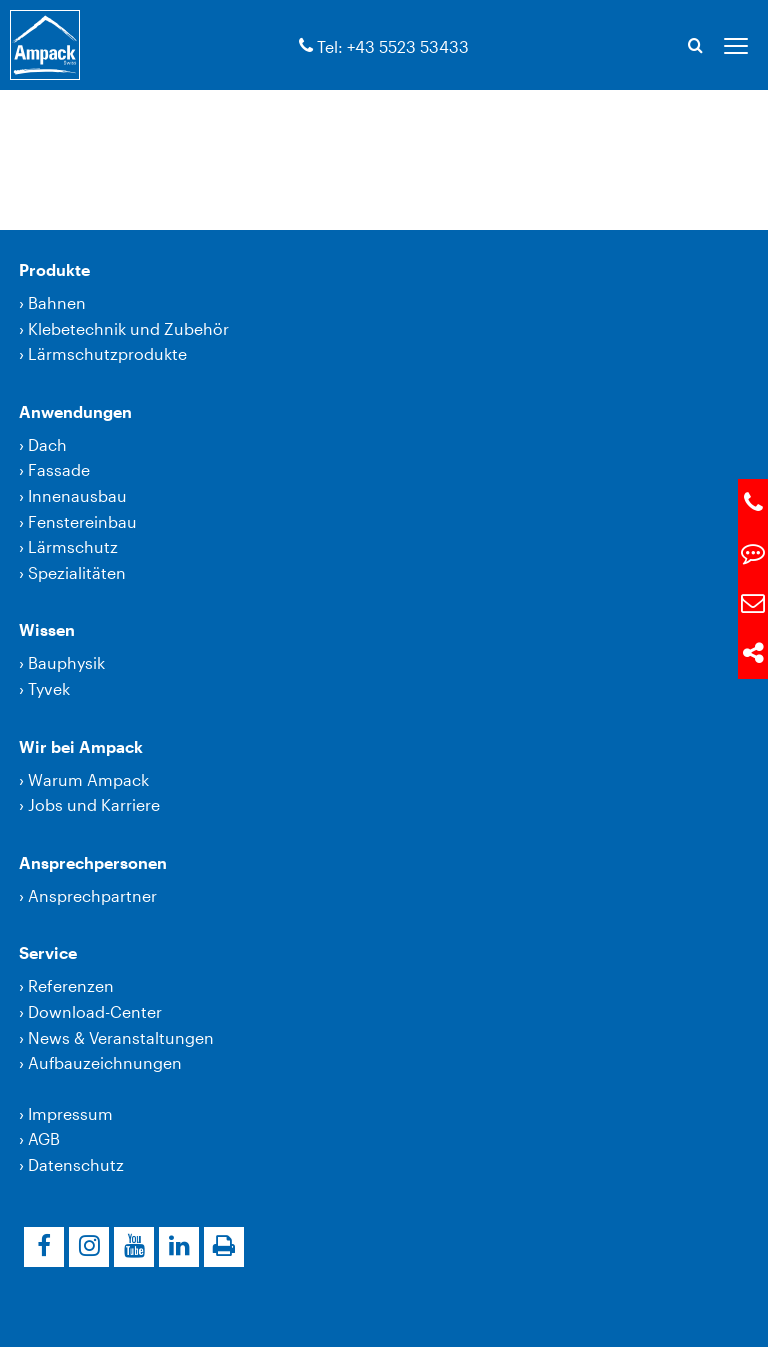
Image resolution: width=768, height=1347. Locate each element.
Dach (47, 444)
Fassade (59, 469)
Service (48, 952)
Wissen (47, 629)
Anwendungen (75, 411)
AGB (44, 1138)
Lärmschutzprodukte (107, 353)
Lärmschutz (73, 546)
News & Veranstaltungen (121, 1037)
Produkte (54, 269)
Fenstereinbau (82, 521)
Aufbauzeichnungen (105, 1062)
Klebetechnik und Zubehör (128, 328)
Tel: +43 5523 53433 (393, 46)
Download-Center (95, 1011)
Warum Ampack (88, 779)
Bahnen (57, 302)
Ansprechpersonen (93, 862)
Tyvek (49, 688)
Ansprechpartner (92, 895)
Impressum (70, 1113)
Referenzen (71, 985)
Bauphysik (66, 662)
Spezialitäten (77, 572)
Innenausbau (77, 495)
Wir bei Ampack (81, 746)
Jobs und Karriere (94, 804)
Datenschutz (76, 1164)
